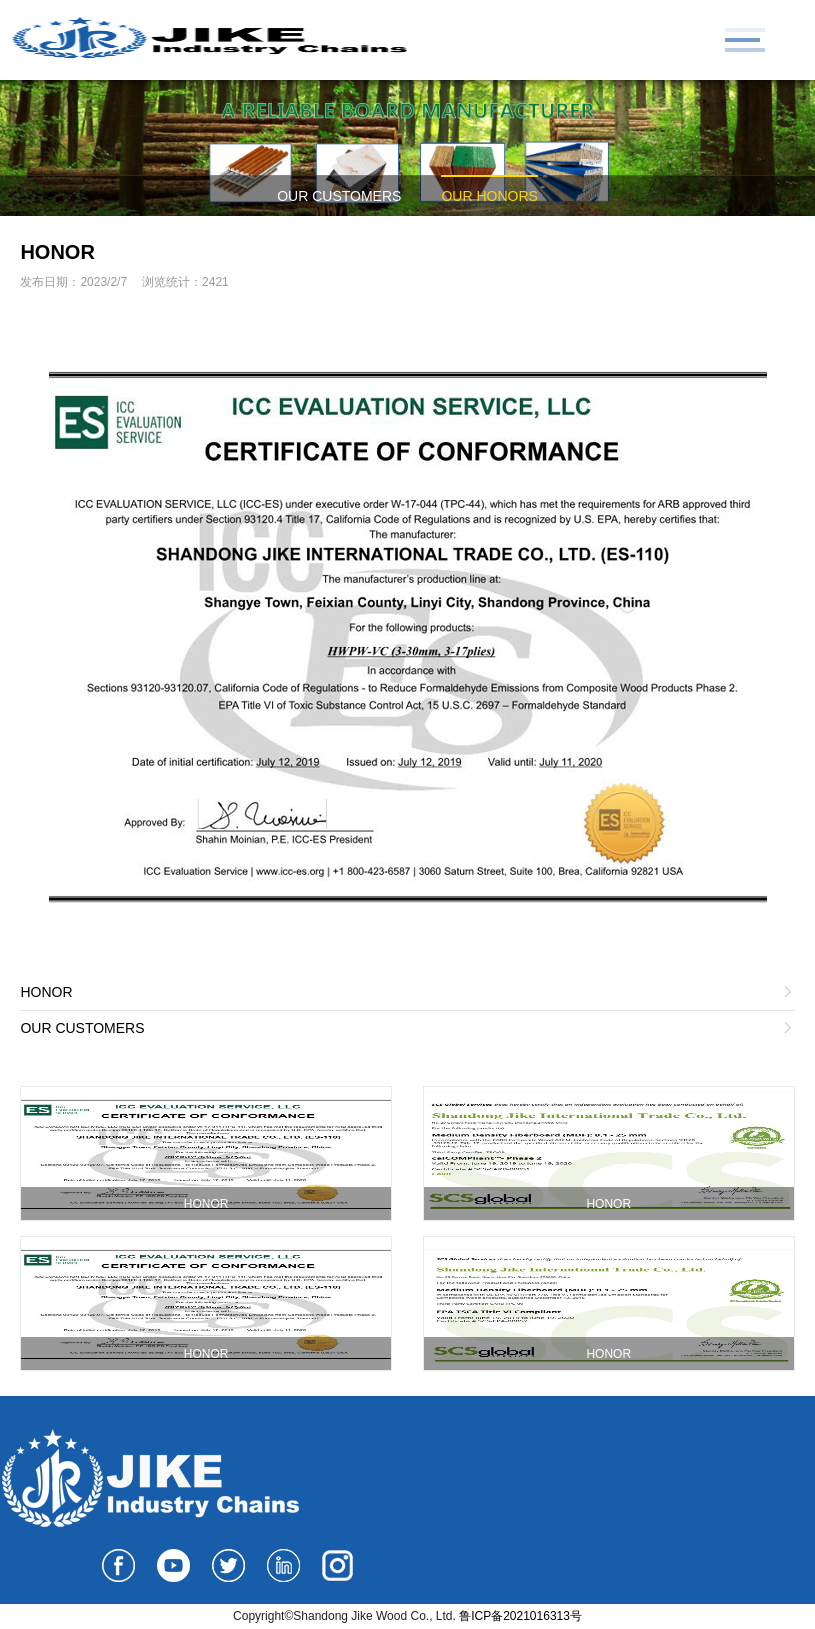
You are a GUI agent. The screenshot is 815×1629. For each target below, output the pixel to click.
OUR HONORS (489, 196)
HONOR (57, 252)
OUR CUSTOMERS (339, 196)
